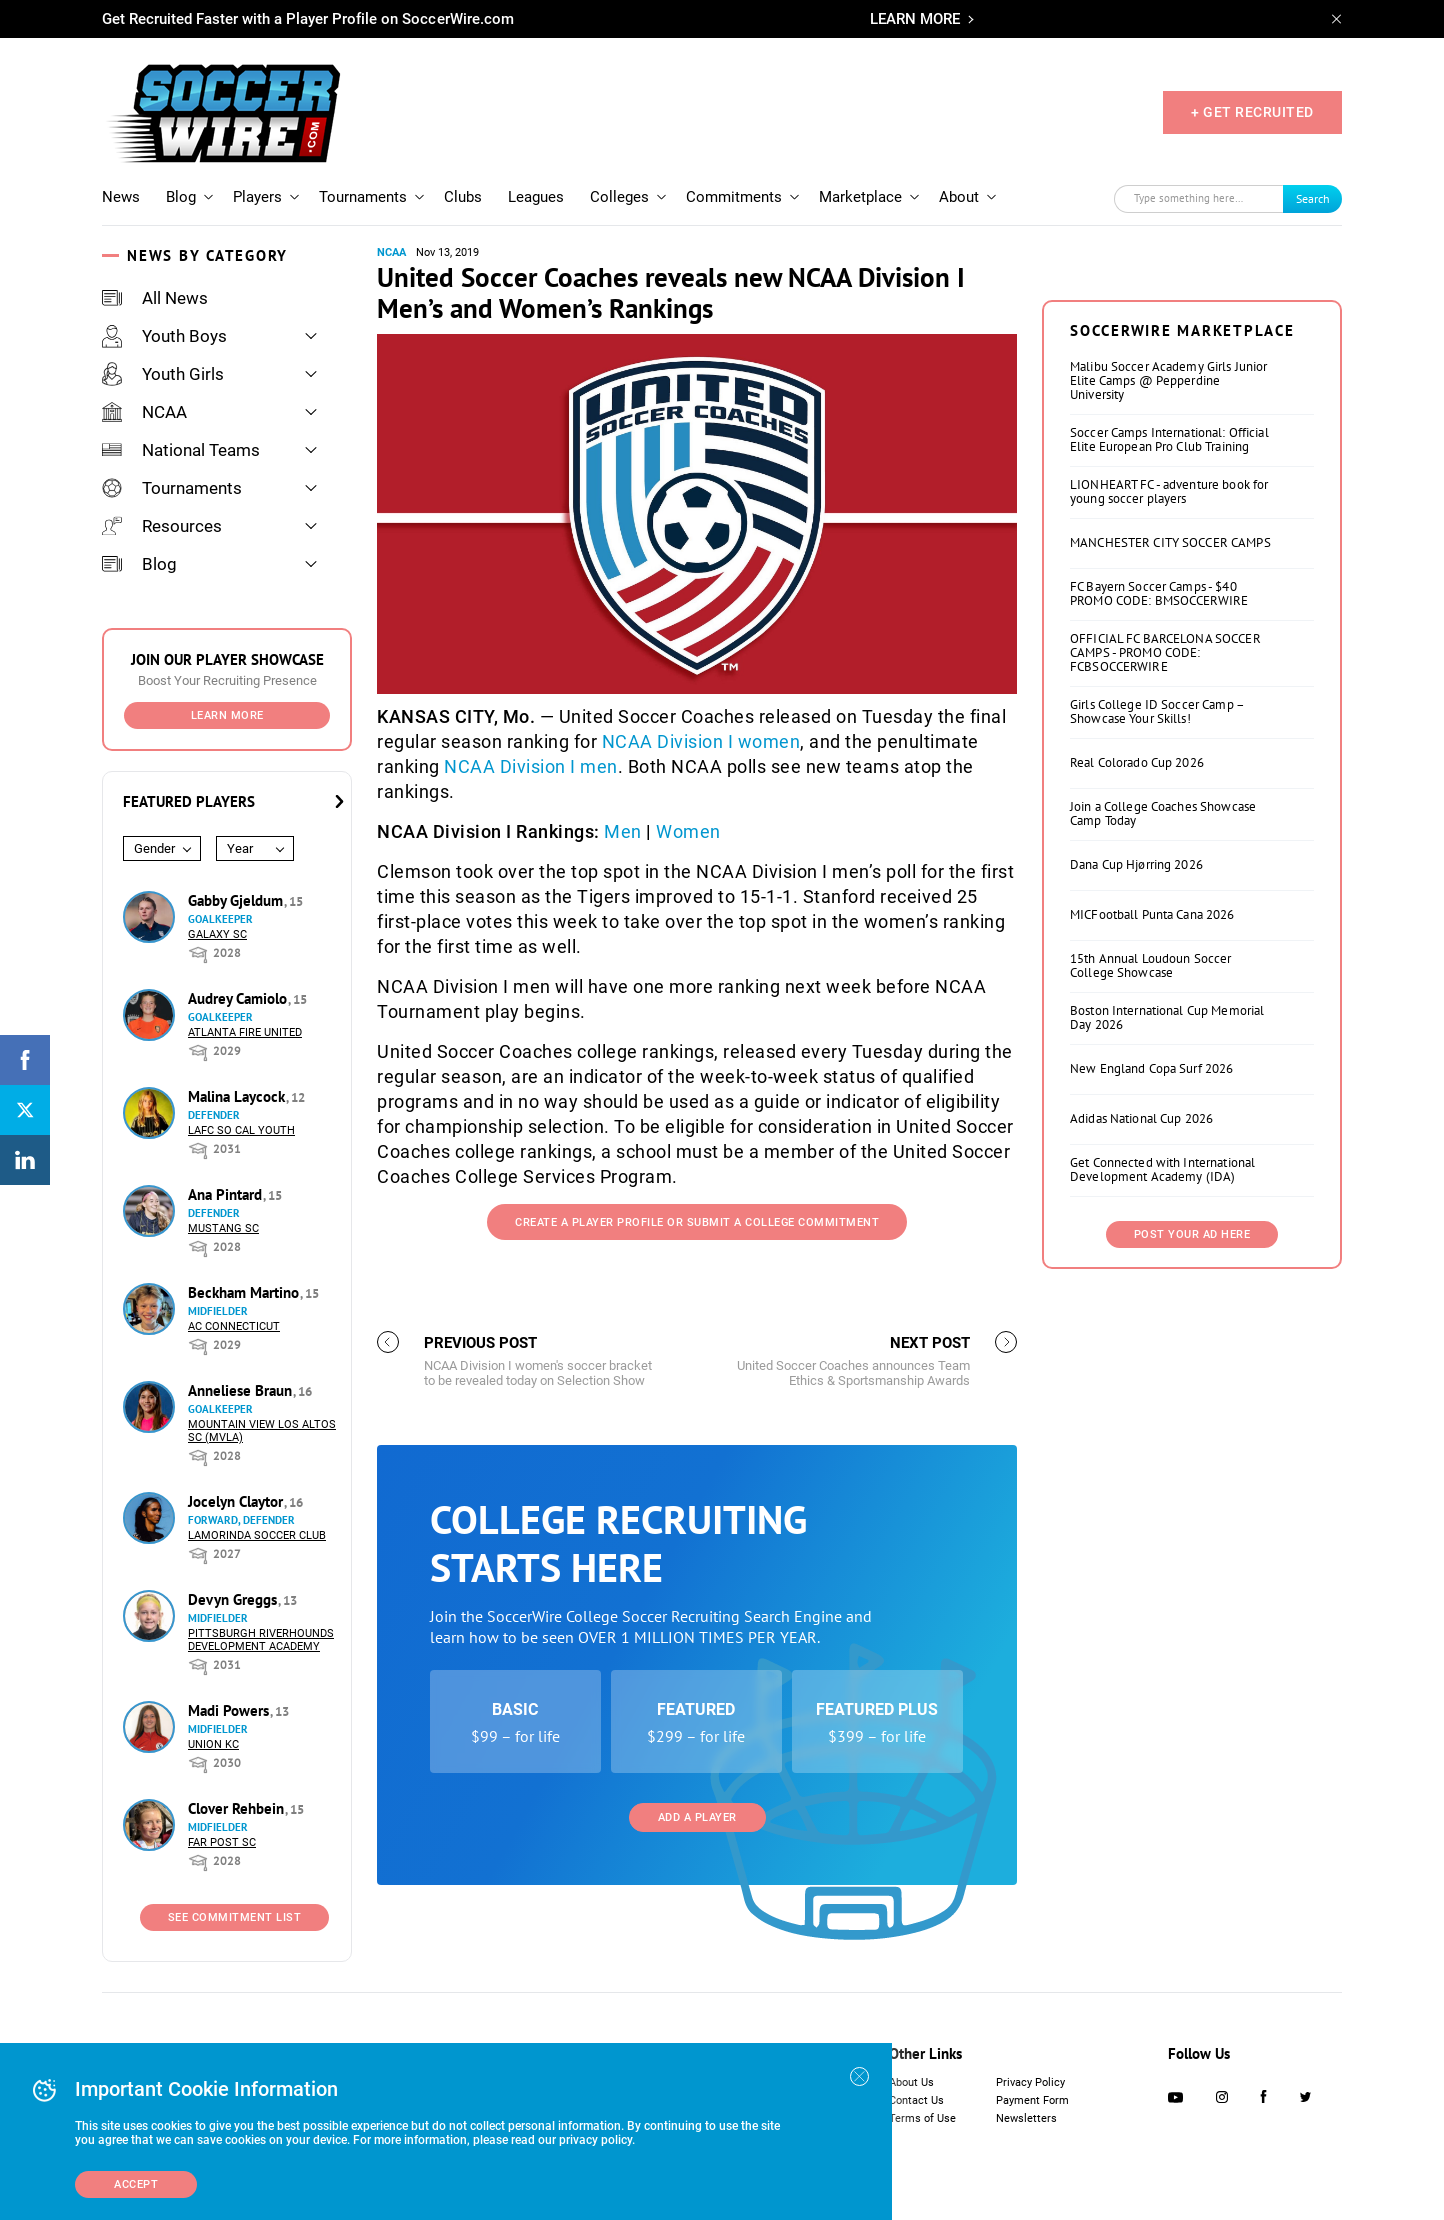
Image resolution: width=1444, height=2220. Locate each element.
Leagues (536, 197)
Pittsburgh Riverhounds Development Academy (261, 1640)
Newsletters (1026, 2118)
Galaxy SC (217, 934)
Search (1313, 198)
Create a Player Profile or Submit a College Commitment (697, 1222)
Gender (154, 848)
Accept (136, 2184)
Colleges (619, 197)
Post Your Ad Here (1192, 1234)
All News (155, 298)
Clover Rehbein (238, 1808)
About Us (911, 2082)
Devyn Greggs (234, 1599)
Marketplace (860, 197)
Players (257, 197)
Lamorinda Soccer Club (257, 1535)
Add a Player (697, 1817)
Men (623, 831)
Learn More (227, 715)
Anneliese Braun (242, 1390)
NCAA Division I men (531, 766)
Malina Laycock (238, 1096)
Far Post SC (222, 1842)
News (121, 197)
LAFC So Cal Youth (241, 1130)
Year (240, 848)
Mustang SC (223, 1228)
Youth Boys (164, 336)
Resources (162, 526)
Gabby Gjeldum (237, 900)
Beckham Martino (245, 1292)
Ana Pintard (227, 1194)
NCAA (144, 412)
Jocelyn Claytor (237, 1501)
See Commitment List (235, 1917)
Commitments (734, 197)
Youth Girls (163, 374)
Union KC (213, 1744)
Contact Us (916, 2100)
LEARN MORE (915, 19)
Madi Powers (230, 1710)
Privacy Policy (1030, 2082)
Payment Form (1032, 2100)
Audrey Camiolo (239, 998)
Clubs (463, 197)
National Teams (181, 450)
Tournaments (363, 197)
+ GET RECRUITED (1252, 112)
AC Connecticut (234, 1326)
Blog (181, 197)
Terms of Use (922, 2118)
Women (688, 831)
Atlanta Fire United (245, 1032)
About (959, 197)
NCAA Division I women (701, 741)
